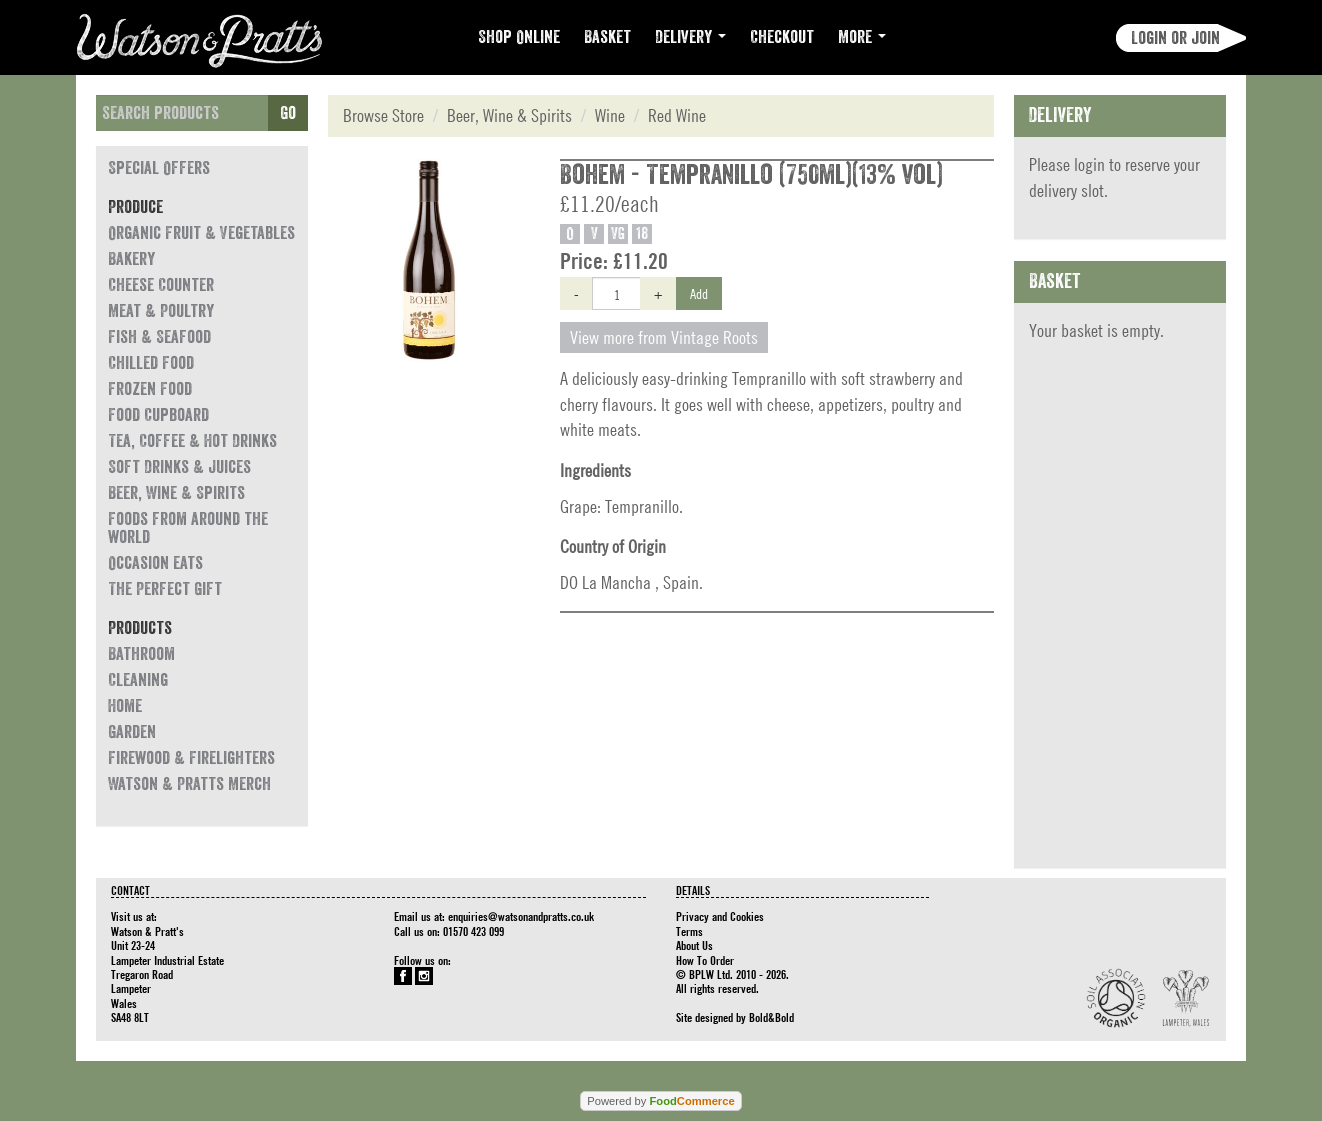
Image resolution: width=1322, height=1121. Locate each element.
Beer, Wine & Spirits (176, 493)
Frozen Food (150, 389)
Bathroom (141, 654)
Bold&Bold (771, 1017)
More (862, 37)
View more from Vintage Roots (664, 337)
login (1089, 164)
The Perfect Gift (165, 589)
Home (125, 706)
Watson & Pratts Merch (189, 784)
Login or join (1175, 38)
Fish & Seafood (159, 337)
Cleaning (138, 680)
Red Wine (677, 115)
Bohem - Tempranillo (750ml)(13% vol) (751, 175)
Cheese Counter (161, 285)
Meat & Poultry (161, 311)
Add (699, 293)
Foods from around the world (188, 528)
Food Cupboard (158, 415)
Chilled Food (151, 363)
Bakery (131, 259)
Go (288, 113)
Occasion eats (155, 563)
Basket (607, 37)
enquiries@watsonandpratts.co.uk (521, 916)
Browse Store (383, 115)
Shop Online (519, 37)
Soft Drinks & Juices (179, 467)
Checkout (782, 37)
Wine (610, 115)
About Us (694, 945)
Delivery (690, 37)
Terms (689, 931)
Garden (132, 732)
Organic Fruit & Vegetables (201, 233)
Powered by (660, 1101)
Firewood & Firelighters (191, 758)
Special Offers (159, 168)
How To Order (705, 960)
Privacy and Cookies (720, 916)
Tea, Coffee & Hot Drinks (192, 441)
